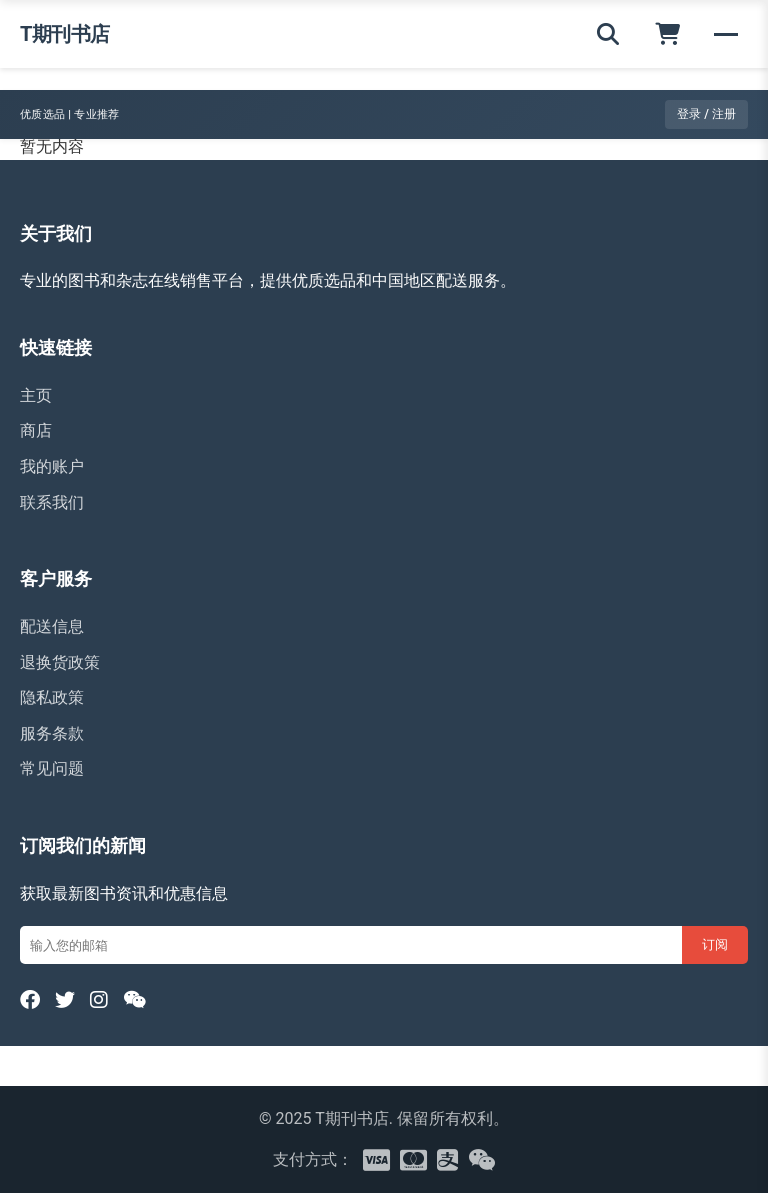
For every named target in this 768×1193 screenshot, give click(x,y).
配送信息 (52, 626)
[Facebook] (30, 1000)
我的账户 (52, 466)
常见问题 (52, 768)
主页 (36, 395)
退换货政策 (60, 662)
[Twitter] (65, 1000)
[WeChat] (134, 1000)
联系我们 (52, 502)
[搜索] (608, 34)
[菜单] (726, 34)
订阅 (715, 944)
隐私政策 (52, 697)
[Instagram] (99, 1000)
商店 (36, 430)
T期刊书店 (65, 34)
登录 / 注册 (706, 114)
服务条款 (52, 733)
